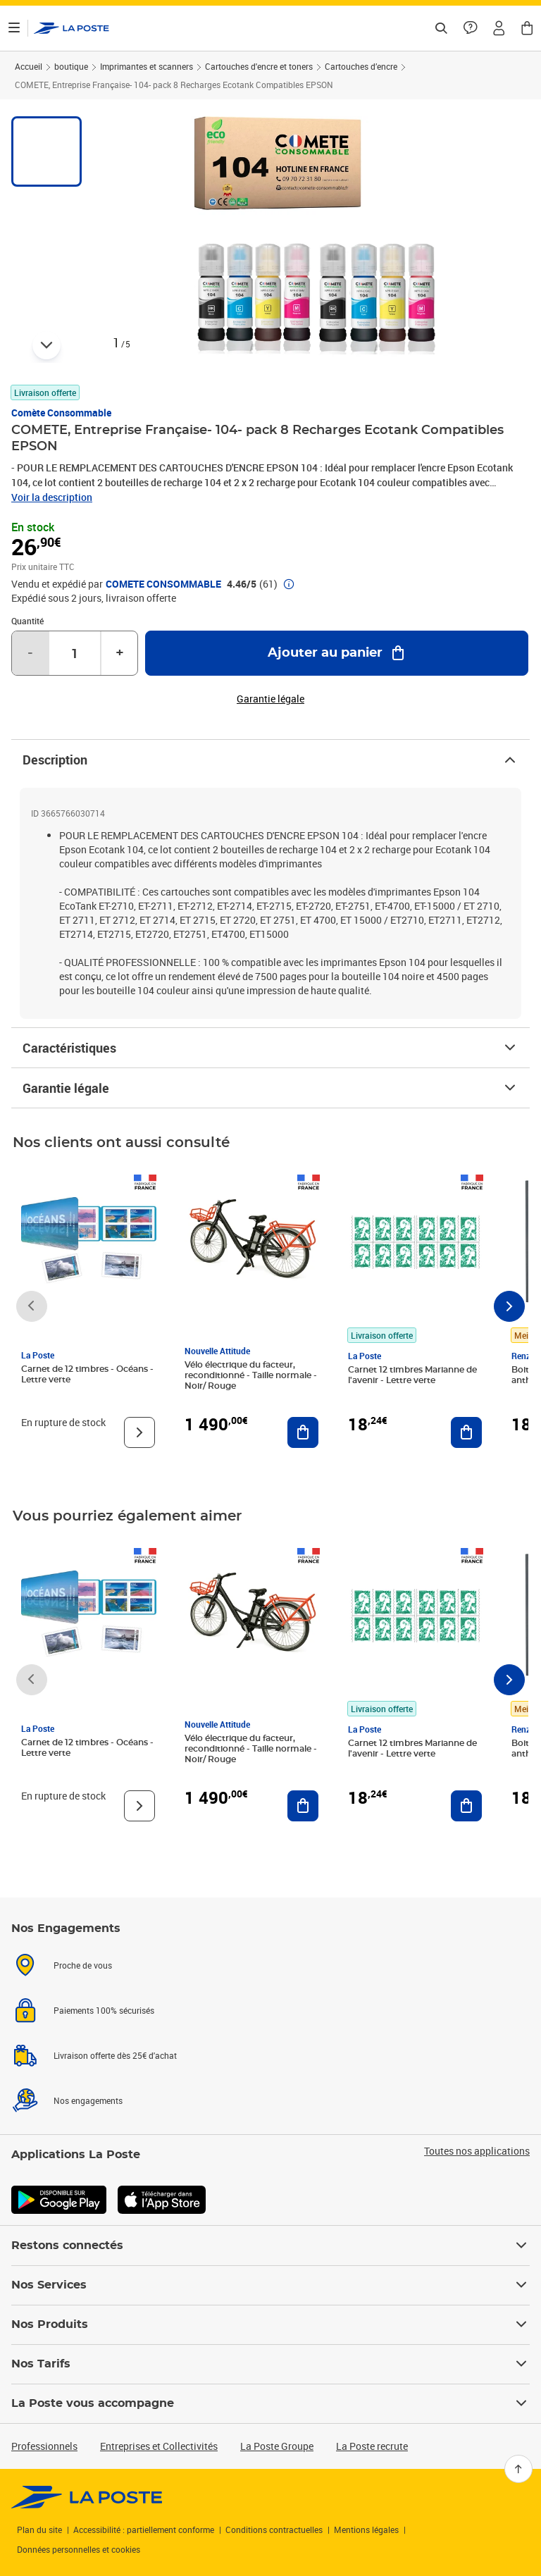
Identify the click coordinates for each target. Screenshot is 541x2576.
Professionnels (44, 2446)
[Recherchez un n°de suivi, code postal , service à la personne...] (440, 28)
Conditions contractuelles (274, 2529)
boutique (71, 66)
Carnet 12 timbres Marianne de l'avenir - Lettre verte (412, 1375)
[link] (87, 2497)
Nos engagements (88, 2100)
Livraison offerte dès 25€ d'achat (115, 2055)
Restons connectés (270, 2245)
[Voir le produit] (139, 1432)
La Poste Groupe (276, 2446)
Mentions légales (366, 2529)
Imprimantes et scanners (146, 66)
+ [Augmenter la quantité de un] (120, 653)
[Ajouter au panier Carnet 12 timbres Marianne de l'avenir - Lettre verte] (466, 1432)
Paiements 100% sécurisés (104, 2010)
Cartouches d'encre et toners (259, 66)
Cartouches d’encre (361, 66)
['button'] (71, 28)
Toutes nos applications (477, 2151)
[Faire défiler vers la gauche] (32, 1306)
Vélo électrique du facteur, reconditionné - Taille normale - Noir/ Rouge (251, 1375)
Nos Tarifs (270, 2363)
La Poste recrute (372, 2446)
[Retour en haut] (518, 2469)
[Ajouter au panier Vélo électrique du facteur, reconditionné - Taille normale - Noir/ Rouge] (303, 1432)
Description (270, 759)
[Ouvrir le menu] (14, 28)
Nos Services (270, 2285)
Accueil (28, 66)
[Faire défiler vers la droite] (509, 1306)
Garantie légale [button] (270, 699)
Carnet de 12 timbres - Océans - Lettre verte (87, 1374)
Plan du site (39, 2529)
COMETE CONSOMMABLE (163, 584)
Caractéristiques (270, 1047)
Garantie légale (270, 1087)
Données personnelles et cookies (78, 2549)
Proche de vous (83, 1965)
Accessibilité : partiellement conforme (143, 2529)
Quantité (27, 620)
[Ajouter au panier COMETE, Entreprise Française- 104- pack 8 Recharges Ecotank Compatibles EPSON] (337, 653)
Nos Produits (270, 2324)
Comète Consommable (61, 412)
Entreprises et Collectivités (159, 2446)
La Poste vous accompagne (270, 2403)
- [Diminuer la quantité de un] (30, 653)
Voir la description (51, 497)
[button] (499, 28)
